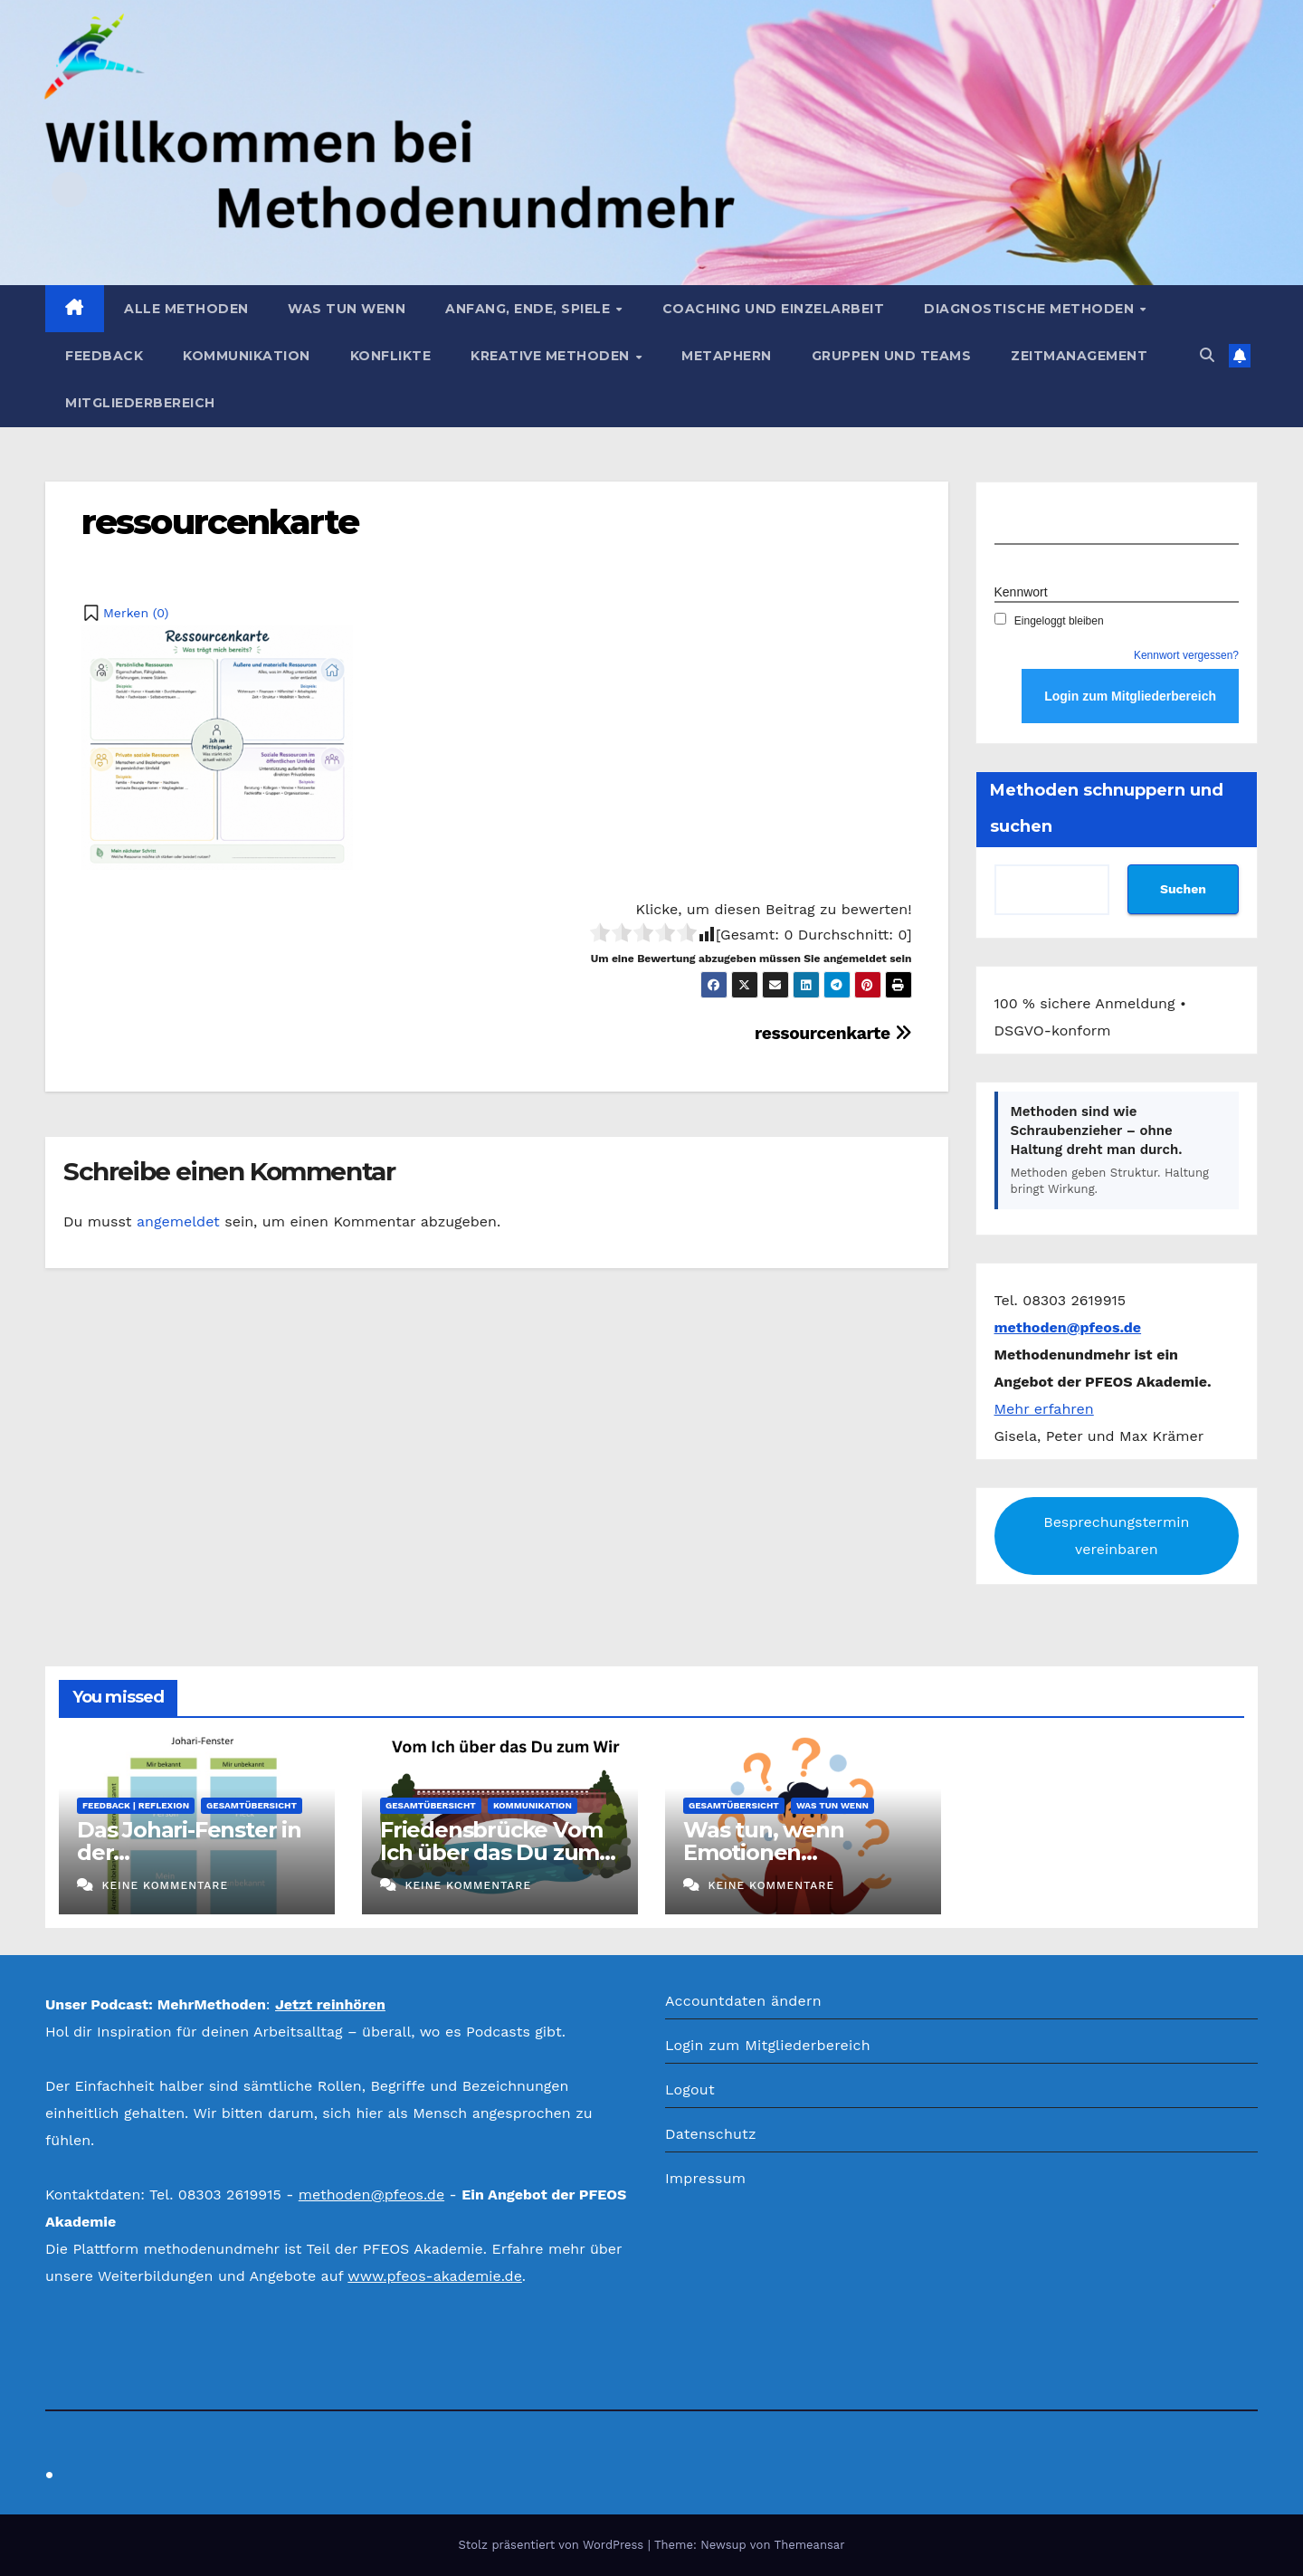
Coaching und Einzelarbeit (773, 309)
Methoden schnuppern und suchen (1106, 808)
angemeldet (178, 1221)
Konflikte (391, 356)
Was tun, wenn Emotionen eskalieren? (763, 1852)
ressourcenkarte (220, 522)
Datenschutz (710, 2133)
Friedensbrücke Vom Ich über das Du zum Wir (491, 1852)
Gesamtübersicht (251, 1805)
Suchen (1183, 889)
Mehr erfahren (1044, 1408)
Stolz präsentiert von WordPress (552, 2545)
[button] (1207, 355)
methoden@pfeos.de (371, 2194)
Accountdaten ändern (743, 2000)
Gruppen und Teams (892, 356)
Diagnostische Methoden (1031, 309)
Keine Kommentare (164, 1885)
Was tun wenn (346, 309)
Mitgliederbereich (140, 403)
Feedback (104, 356)
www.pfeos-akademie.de (434, 2276)
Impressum (705, 2178)
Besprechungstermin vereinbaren (1116, 1535)
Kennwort (1021, 592)
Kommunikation (246, 356)
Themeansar (810, 2545)
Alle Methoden (186, 309)
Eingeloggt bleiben (1049, 621)
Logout (690, 2089)
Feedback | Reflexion (135, 1805)
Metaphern (726, 356)
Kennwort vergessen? (1186, 655)
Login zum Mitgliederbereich (767, 2045)
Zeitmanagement (1079, 356)
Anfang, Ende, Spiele (529, 309)
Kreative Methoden (552, 356)
